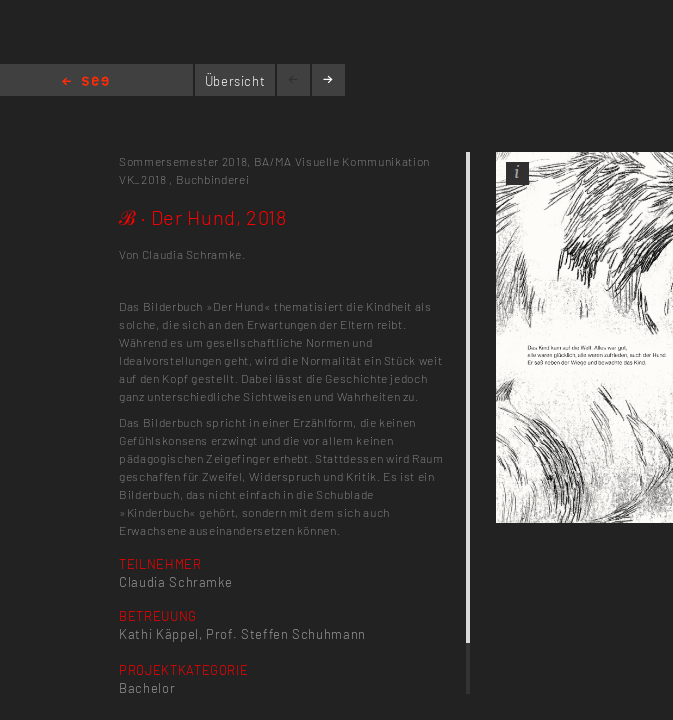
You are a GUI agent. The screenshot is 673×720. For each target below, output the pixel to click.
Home (85, 82)
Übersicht (235, 81)
